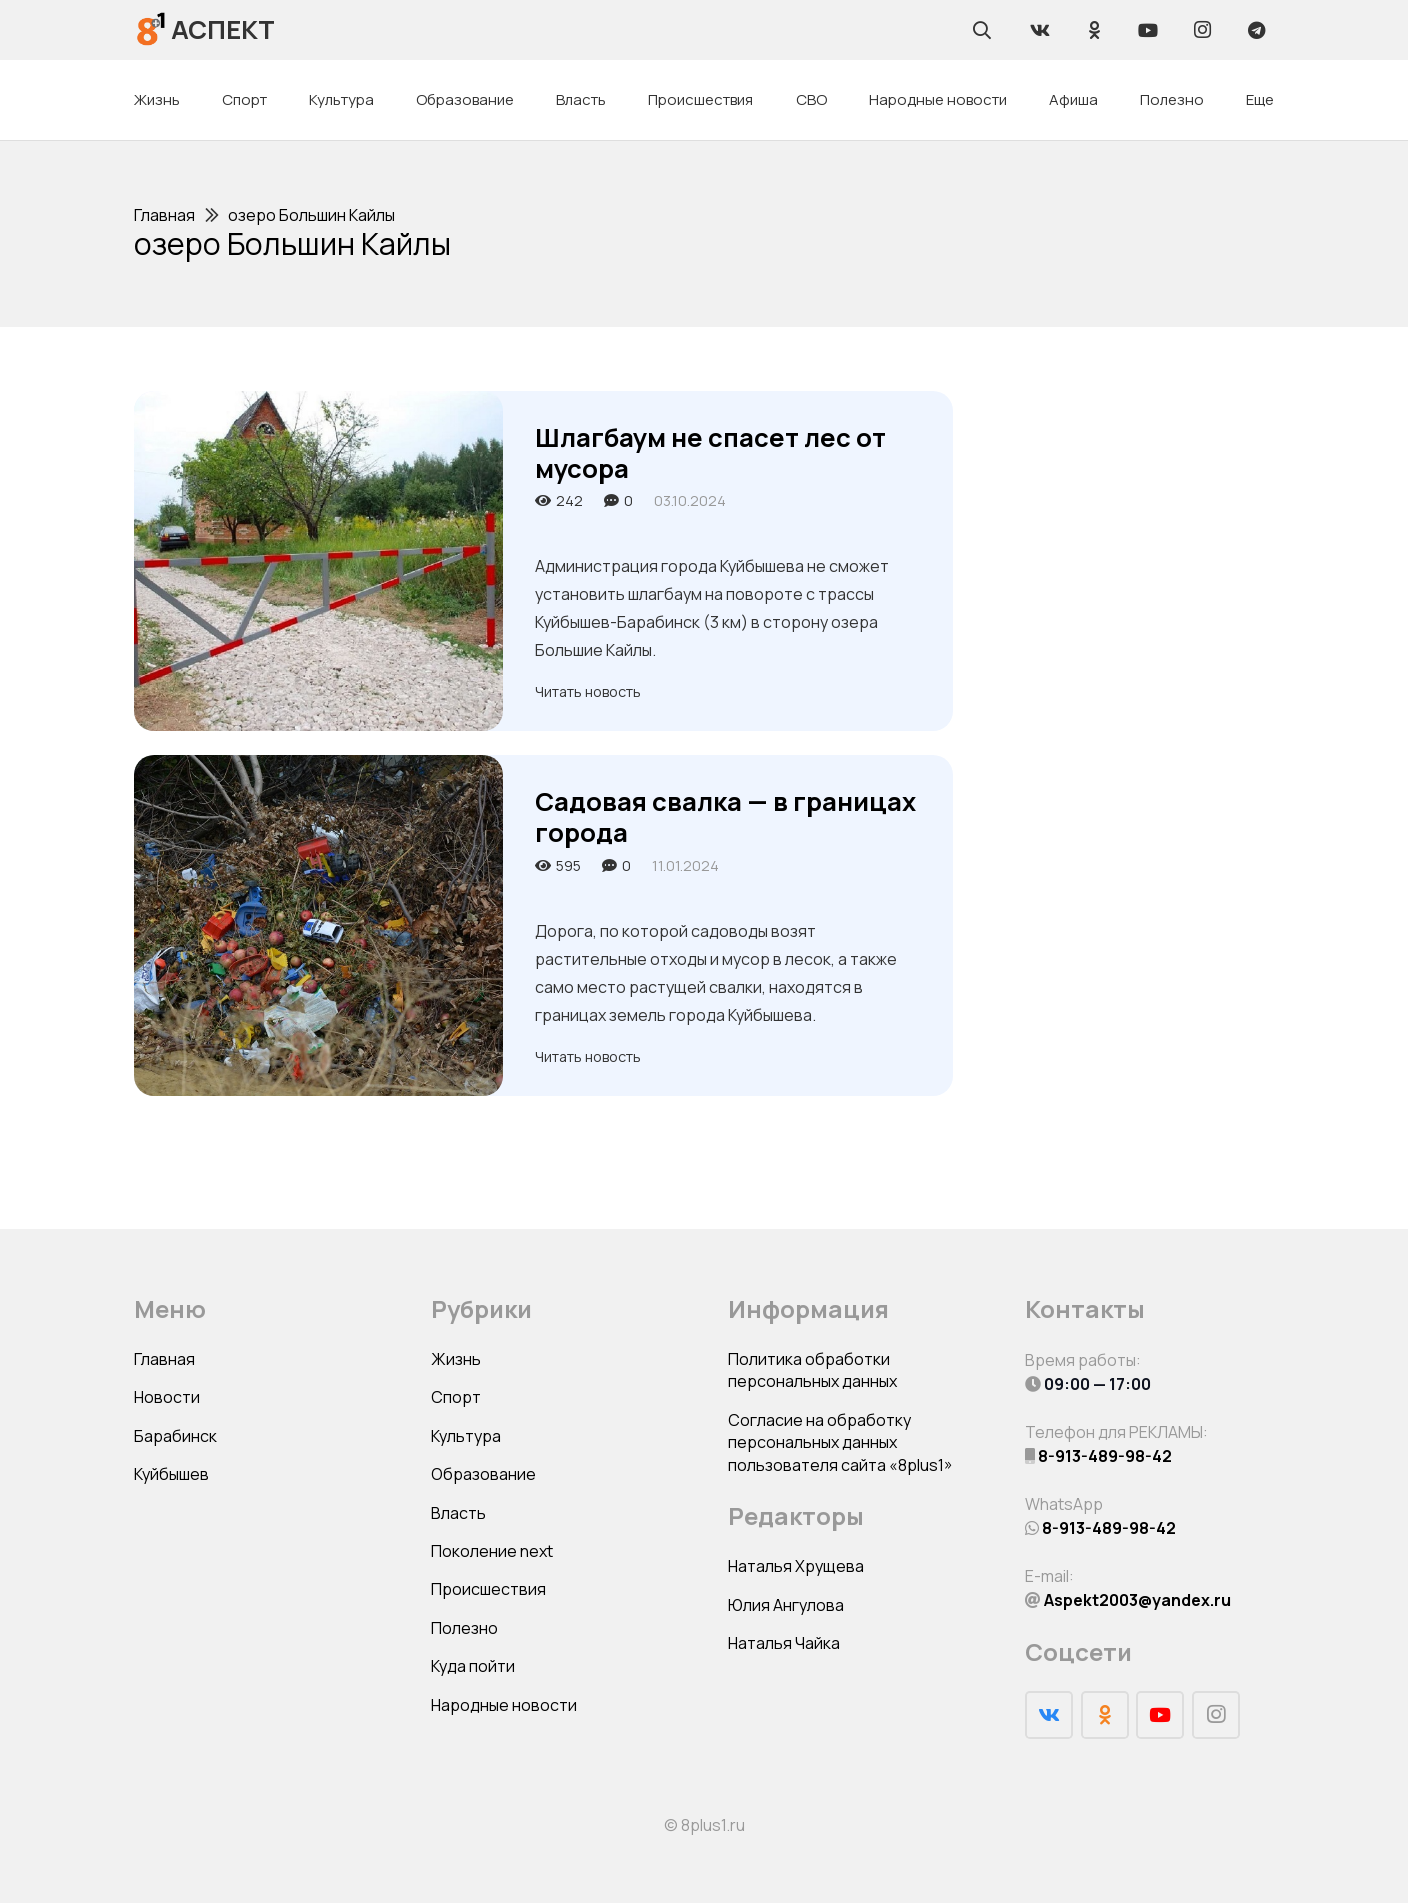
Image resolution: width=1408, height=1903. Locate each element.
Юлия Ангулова (786, 1605)
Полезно (464, 1628)
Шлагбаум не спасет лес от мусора (710, 453)
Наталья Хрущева (796, 1566)
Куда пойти (473, 1666)
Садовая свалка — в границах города (725, 817)
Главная (164, 1359)
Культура (466, 1436)
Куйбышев (171, 1474)
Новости (167, 1397)
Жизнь (456, 1359)
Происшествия (488, 1589)
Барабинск (175, 1436)
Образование (483, 1474)
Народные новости (504, 1705)
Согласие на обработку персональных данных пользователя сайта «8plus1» (840, 1442)
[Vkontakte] (1040, 30)
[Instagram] (1202, 30)
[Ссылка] (151, 29)
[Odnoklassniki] (1094, 30)
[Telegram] (1256, 30)
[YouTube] (1148, 30)
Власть (458, 1513)
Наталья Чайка (784, 1643)
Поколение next (492, 1551)
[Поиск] (982, 30)
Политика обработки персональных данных (812, 1370)
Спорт (456, 1397)
